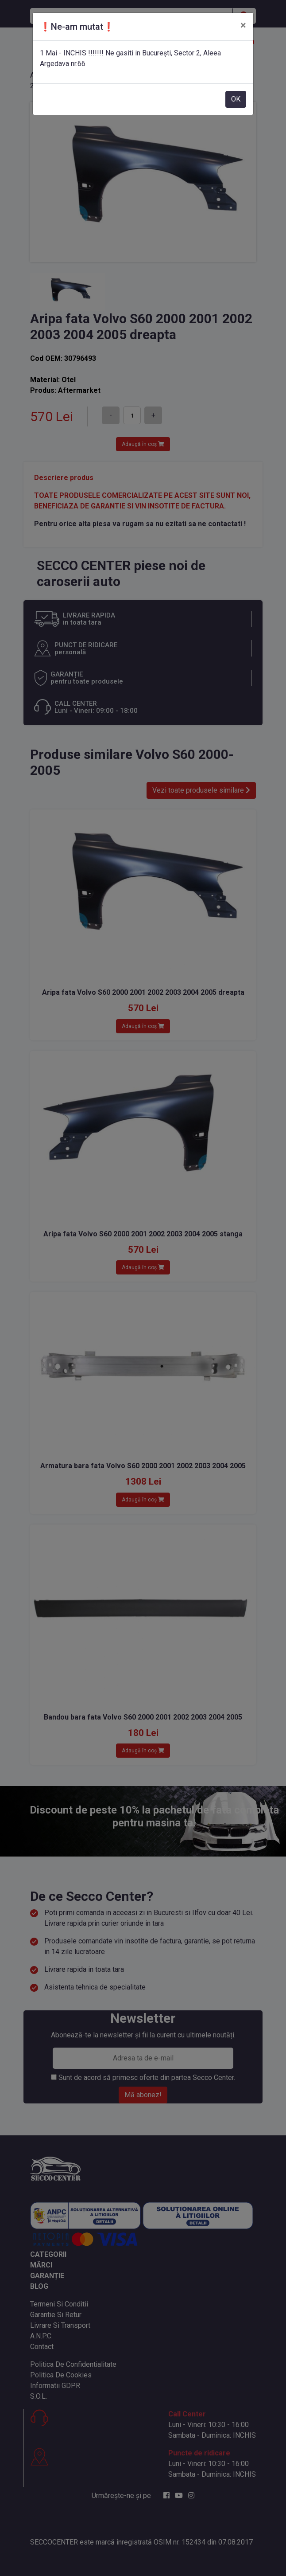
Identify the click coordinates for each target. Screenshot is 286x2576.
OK (235, 99)
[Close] (243, 25)
